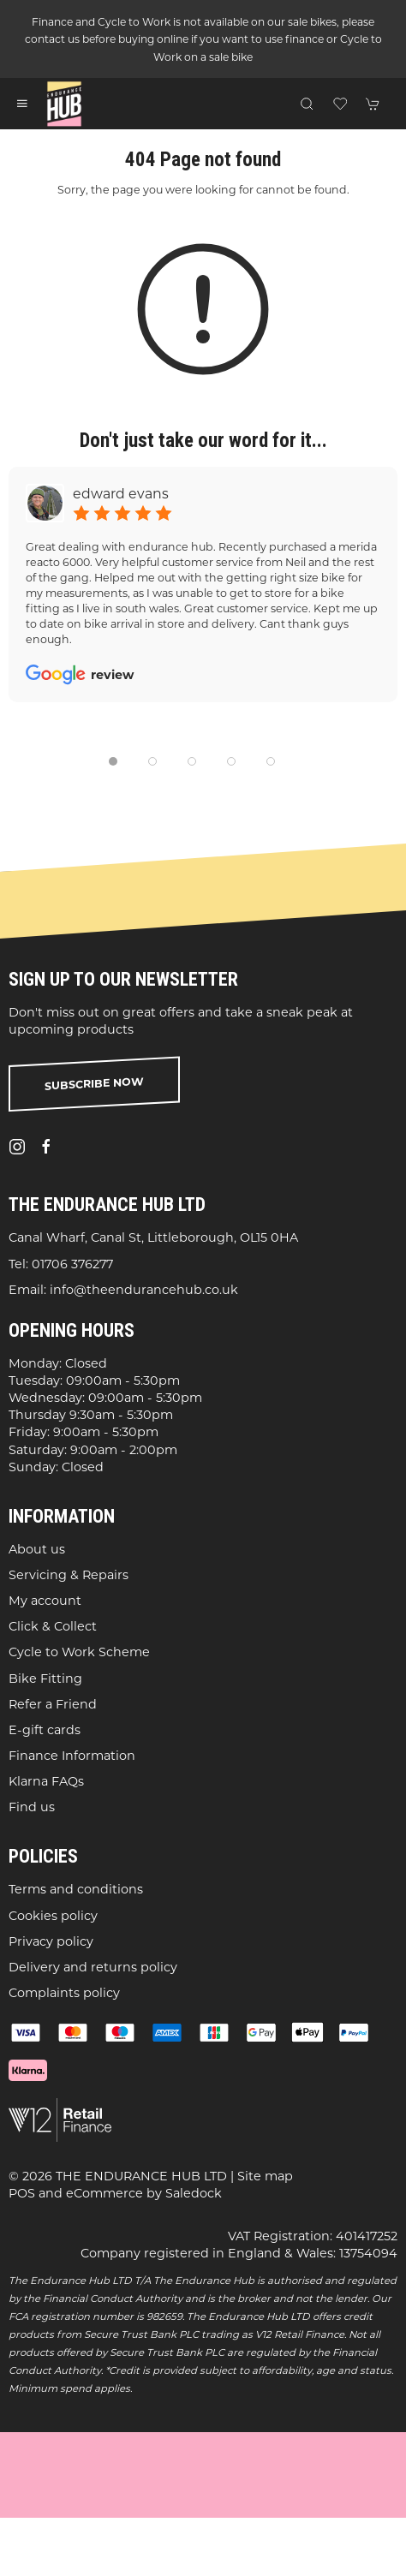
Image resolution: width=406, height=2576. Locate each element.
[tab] (113, 761)
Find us (32, 1808)
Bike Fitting (45, 1678)
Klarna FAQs (46, 1782)
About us (37, 1549)
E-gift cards (45, 1730)
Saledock (193, 2194)
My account (45, 1601)
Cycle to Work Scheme (79, 1653)
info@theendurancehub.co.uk (144, 1289)
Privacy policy (51, 1941)
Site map (265, 2176)
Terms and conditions (76, 1890)
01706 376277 (72, 1264)
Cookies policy (53, 1915)
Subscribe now (94, 1084)
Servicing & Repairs (68, 1575)
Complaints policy (64, 1993)
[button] (22, 103)
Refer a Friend (53, 1704)
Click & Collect (53, 1627)
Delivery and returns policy (93, 1967)
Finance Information (72, 1755)
